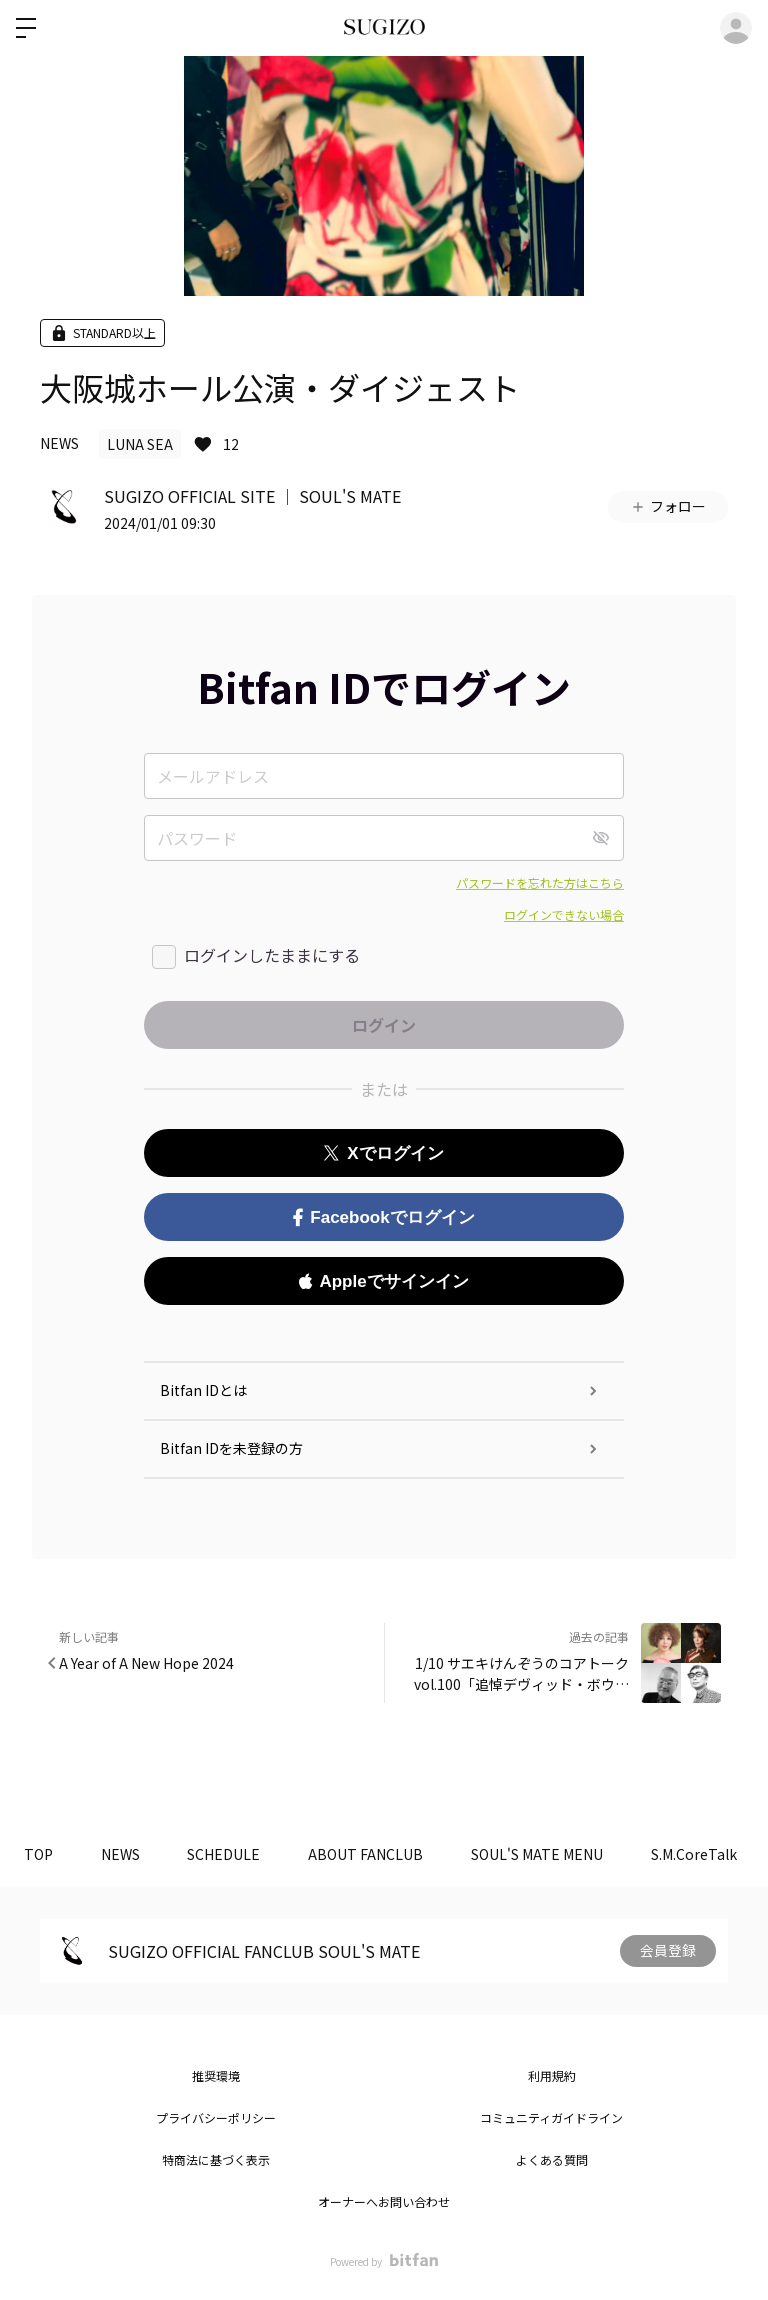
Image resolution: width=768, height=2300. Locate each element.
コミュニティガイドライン (551, 2117)
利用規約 (552, 2075)
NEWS (59, 443)
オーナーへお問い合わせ (384, 2201)
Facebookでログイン (383, 1217)
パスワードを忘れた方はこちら (540, 882)
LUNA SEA (140, 444)
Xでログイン (383, 1153)
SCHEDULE (229, 1854)
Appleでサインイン (383, 1281)
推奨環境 (216, 2075)
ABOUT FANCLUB (373, 1854)
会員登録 (668, 1951)
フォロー (668, 506)
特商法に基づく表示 (216, 2159)
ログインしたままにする (272, 955)
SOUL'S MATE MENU (547, 1854)
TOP (39, 1854)
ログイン (736, 28)
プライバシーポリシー (216, 2117)
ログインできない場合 (564, 914)
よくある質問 (552, 2159)
